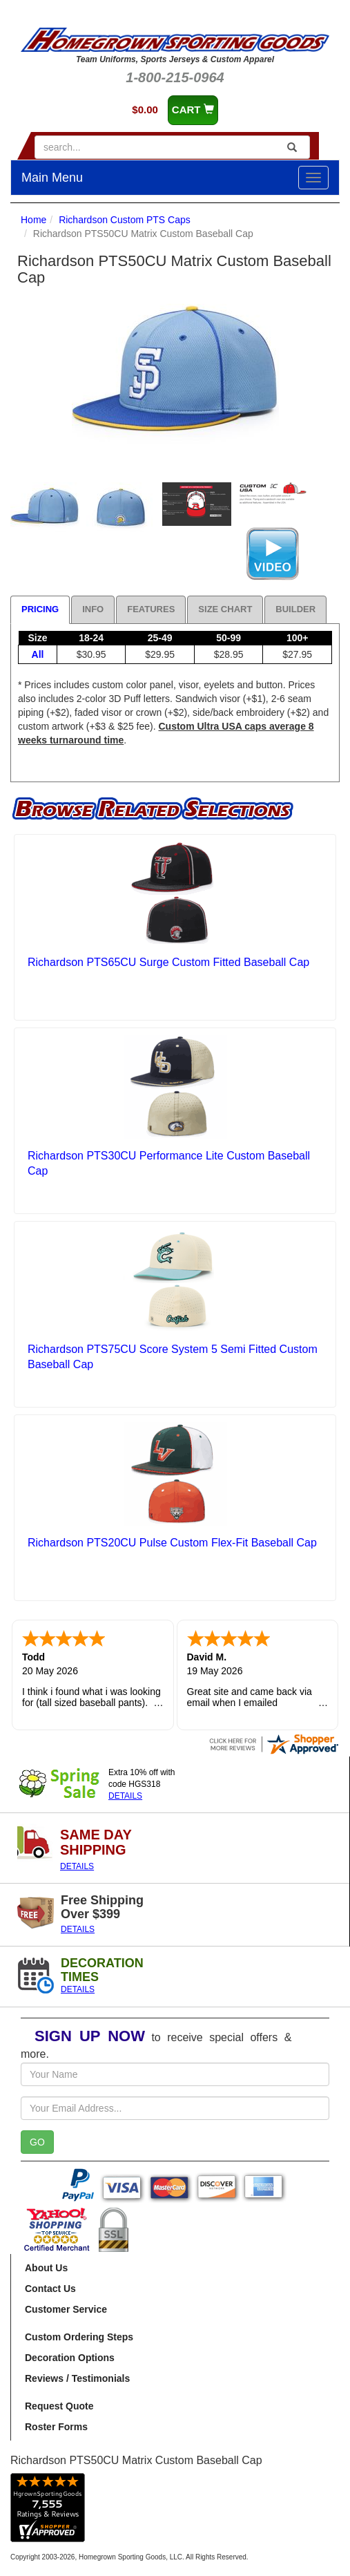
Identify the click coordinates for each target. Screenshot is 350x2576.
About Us (46, 2267)
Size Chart (225, 609)
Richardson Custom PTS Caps (125, 219)
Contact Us (50, 2288)
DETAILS (125, 1796)
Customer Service (66, 2309)
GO (37, 2142)
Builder (295, 609)
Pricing (40, 609)
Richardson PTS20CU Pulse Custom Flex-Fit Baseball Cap (172, 1543)
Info (93, 609)
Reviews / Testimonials (77, 2378)
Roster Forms (56, 2426)
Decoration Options (70, 2357)
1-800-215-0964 (175, 77)
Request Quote (59, 2406)
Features (151, 609)
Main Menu (52, 177)
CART (193, 109)
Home (33, 219)
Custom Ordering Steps (79, 2336)
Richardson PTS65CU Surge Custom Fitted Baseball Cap (168, 962)
